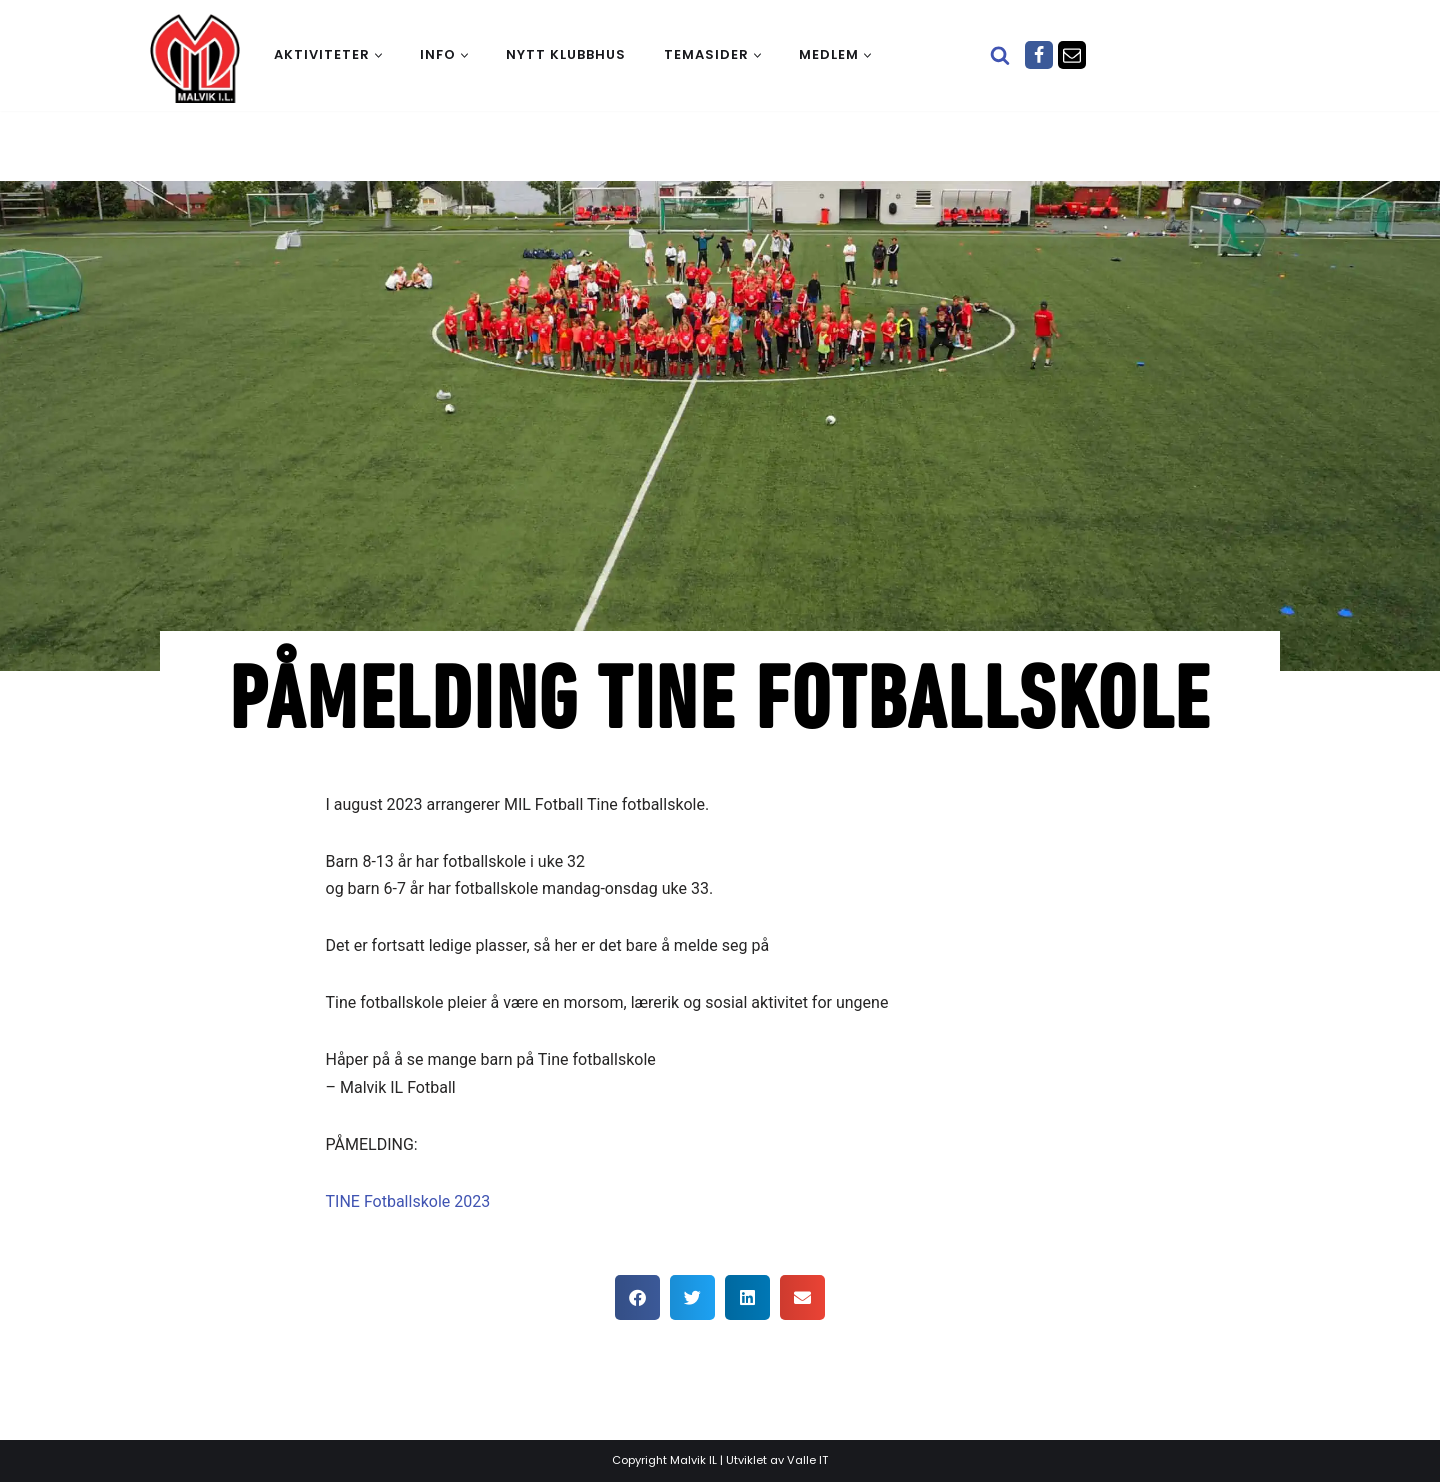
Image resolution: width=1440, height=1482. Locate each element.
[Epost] (1072, 55)
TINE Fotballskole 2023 (410, 1201)
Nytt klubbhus (566, 54)
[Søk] (1000, 55)
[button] (378, 55)
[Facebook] (1039, 55)
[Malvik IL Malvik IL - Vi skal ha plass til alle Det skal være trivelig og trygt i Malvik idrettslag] (195, 58)
